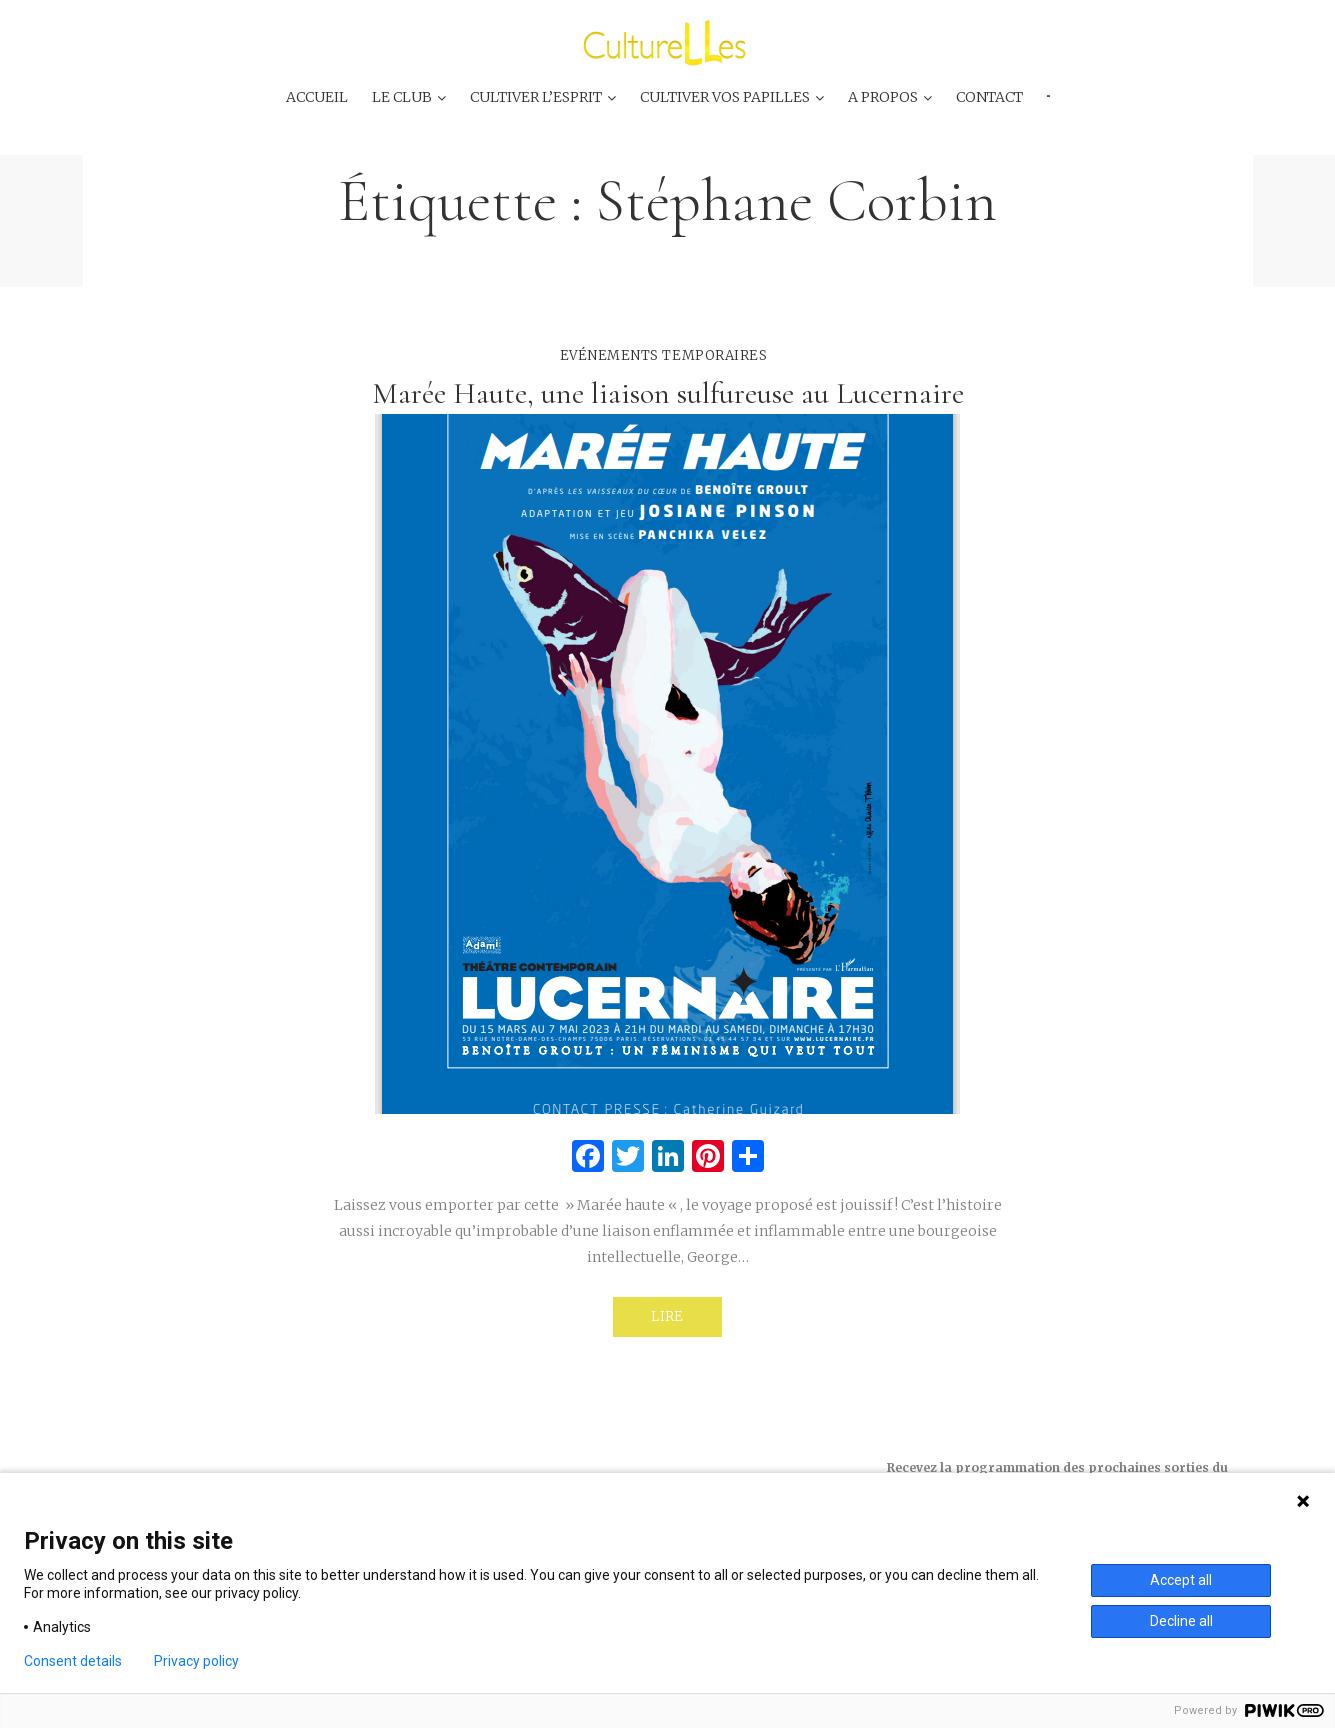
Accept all (1181, 1580)
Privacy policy (196, 1661)
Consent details (73, 1661)
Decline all (1181, 1621)
